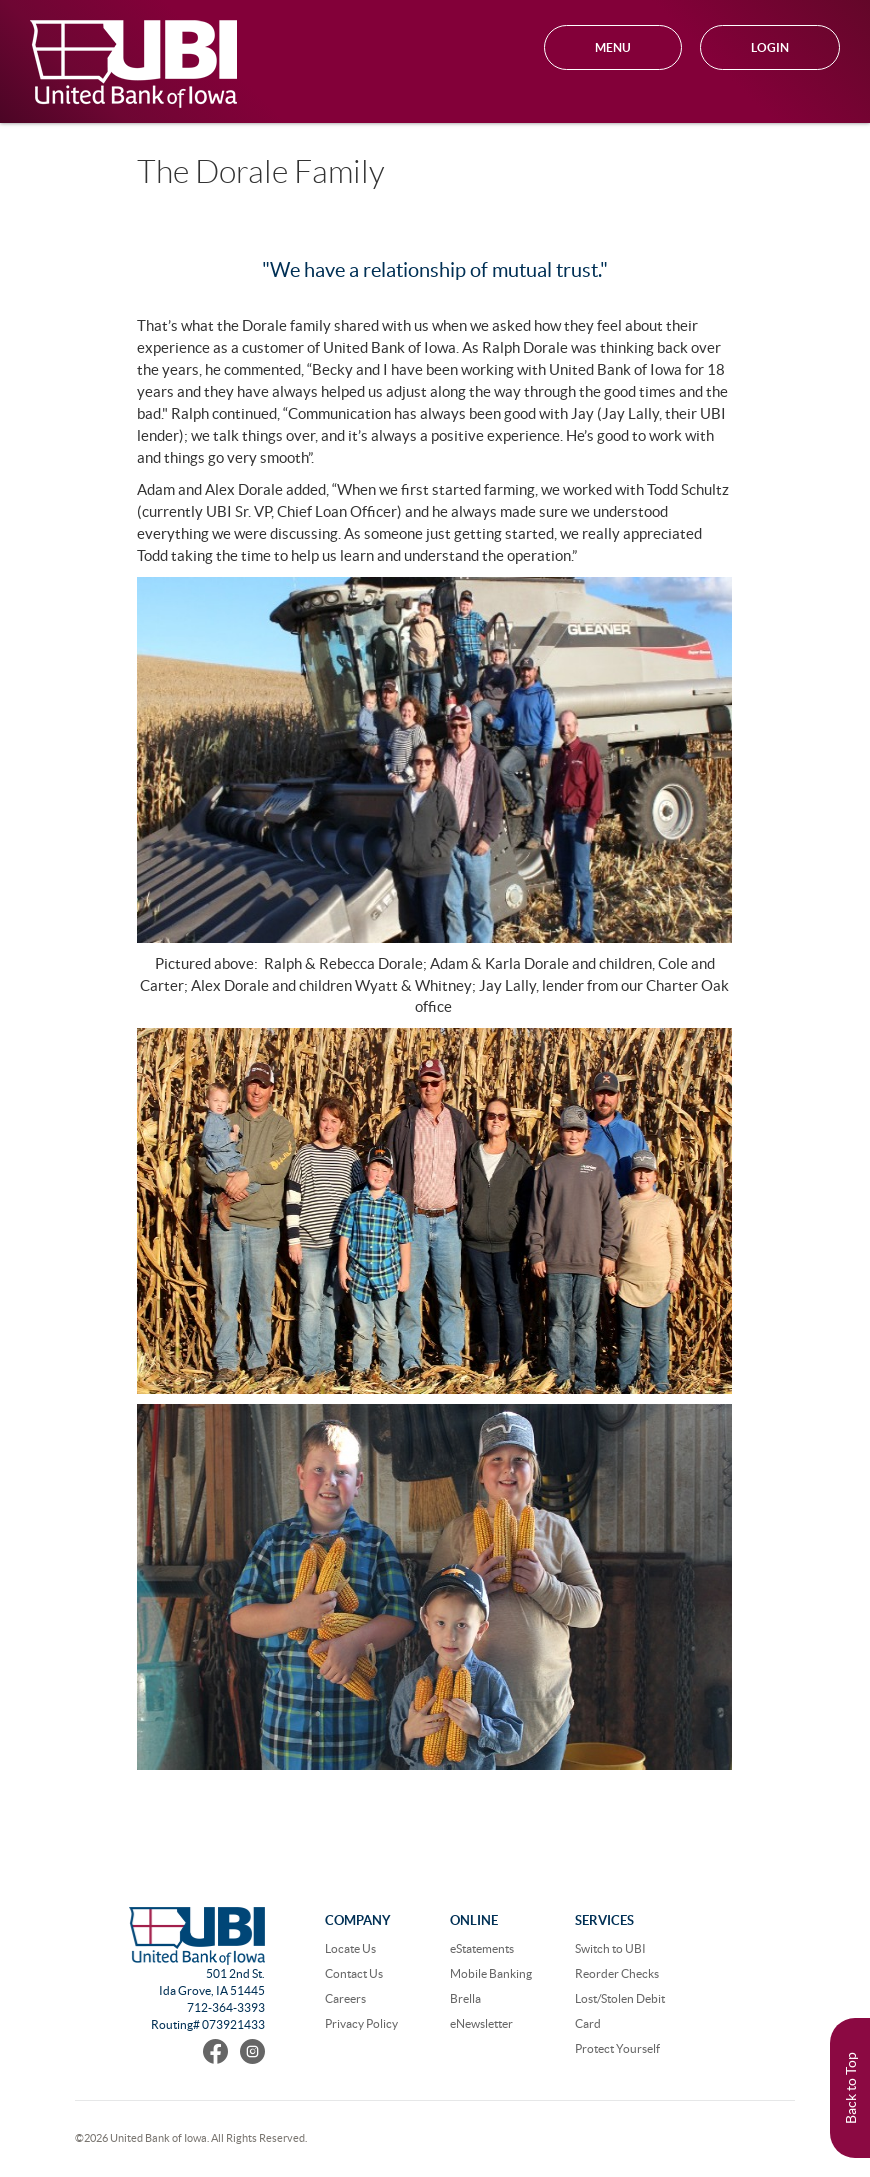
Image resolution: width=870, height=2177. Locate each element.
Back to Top (851, 2088)
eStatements (482, 1948)
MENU (613, 47)
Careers (345, 1998)
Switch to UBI (610, 1948)
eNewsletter (481, 2023)
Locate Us (350, 1948)
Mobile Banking (491, 1973)
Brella (465, 1998)
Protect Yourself (617, 2048)
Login (770, 47)
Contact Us (354, 1973)
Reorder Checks (617, 1973)
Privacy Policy (361, 2023)
